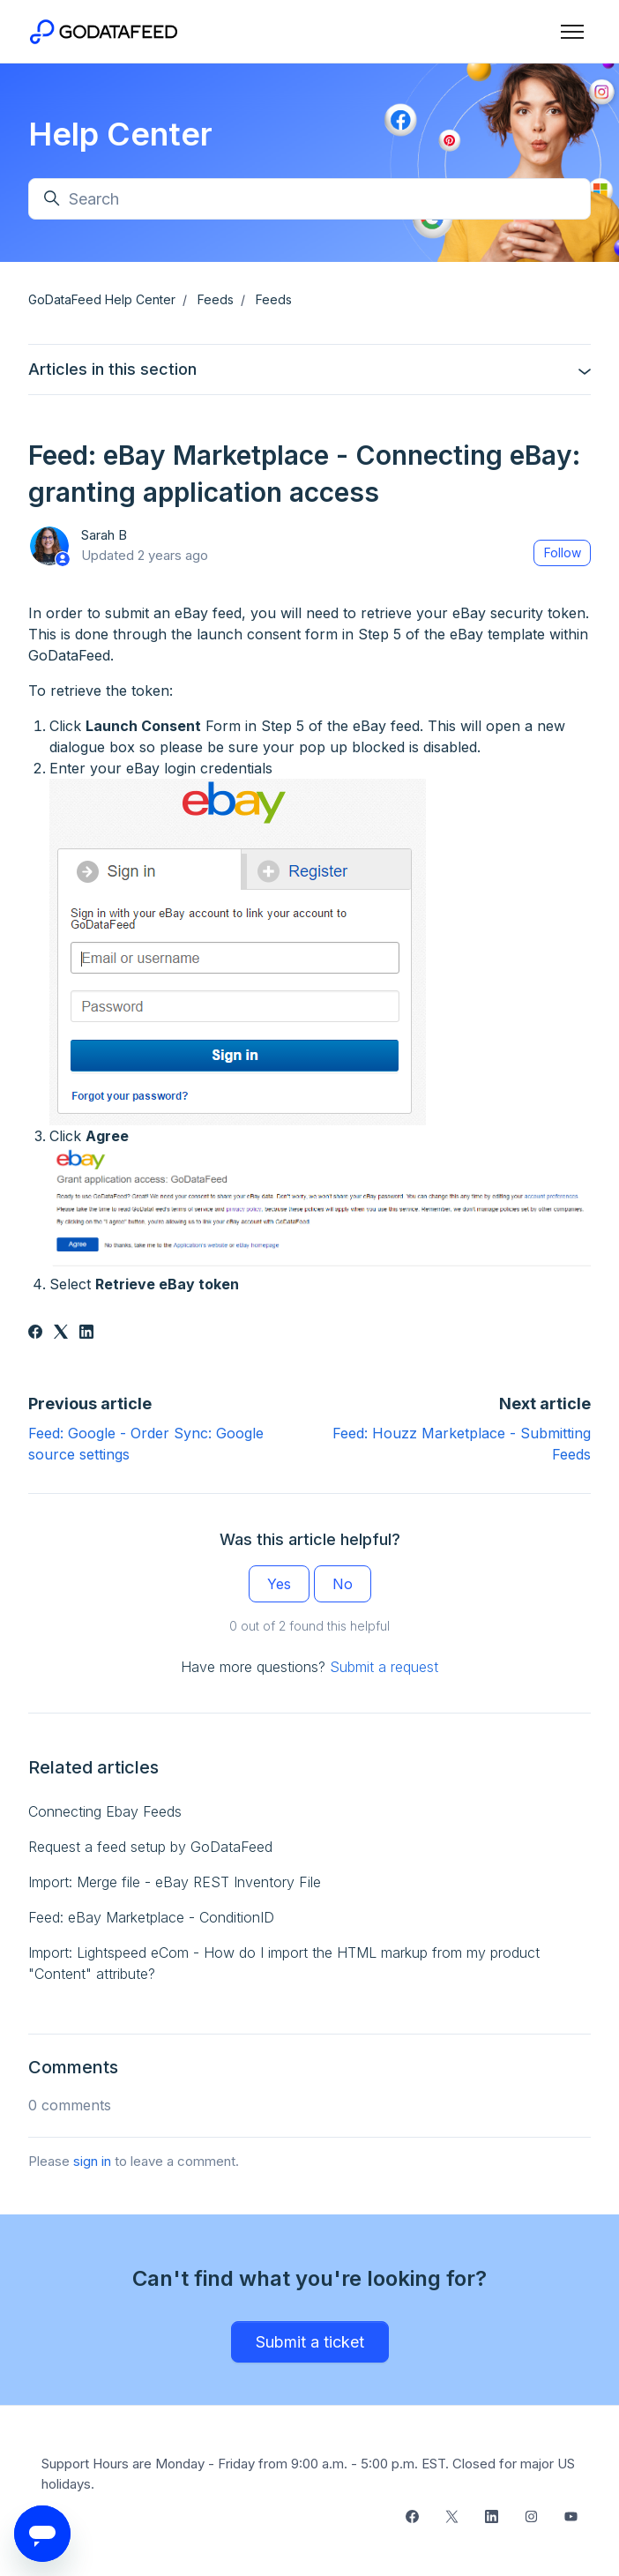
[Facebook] (35, 1333)
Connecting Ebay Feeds (105, 1811)
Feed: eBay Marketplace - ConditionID (151, 1917)
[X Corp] (61, 1333)
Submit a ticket (310, 2342)
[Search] (309, 199)
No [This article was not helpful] (342, 1584)
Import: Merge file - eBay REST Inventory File (174, 1882)
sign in (92, 2161)
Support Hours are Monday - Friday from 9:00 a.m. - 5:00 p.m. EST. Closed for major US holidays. (308, 2473)
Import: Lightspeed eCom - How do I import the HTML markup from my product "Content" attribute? (284, 1963)
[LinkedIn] (86, 1333)
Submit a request (384, 1667)
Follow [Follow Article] (562, 552)
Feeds (216, 299)
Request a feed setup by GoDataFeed (150, 1846)
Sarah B (104, 534)
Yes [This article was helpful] (279, 1584)
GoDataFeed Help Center (101, 299)
